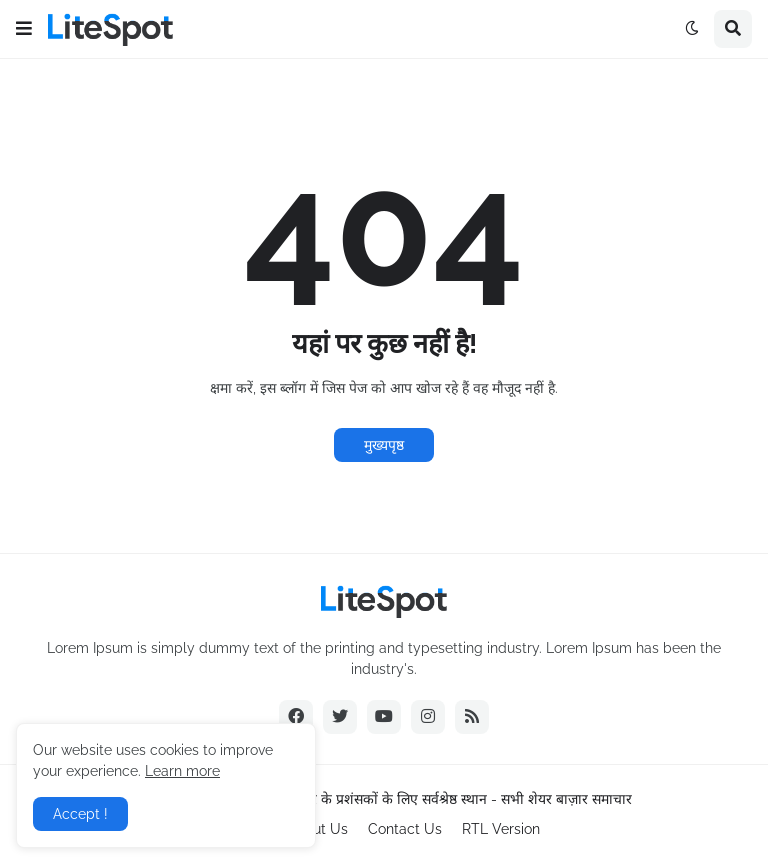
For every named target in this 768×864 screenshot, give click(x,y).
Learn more (182, 771)
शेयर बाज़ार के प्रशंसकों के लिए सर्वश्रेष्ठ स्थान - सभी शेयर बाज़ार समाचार (444, 799)
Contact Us (405, 829)
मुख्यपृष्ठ (384, 445)
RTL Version (501, 829)
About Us (317, 829)
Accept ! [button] (80, 814)
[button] (24, 29)
